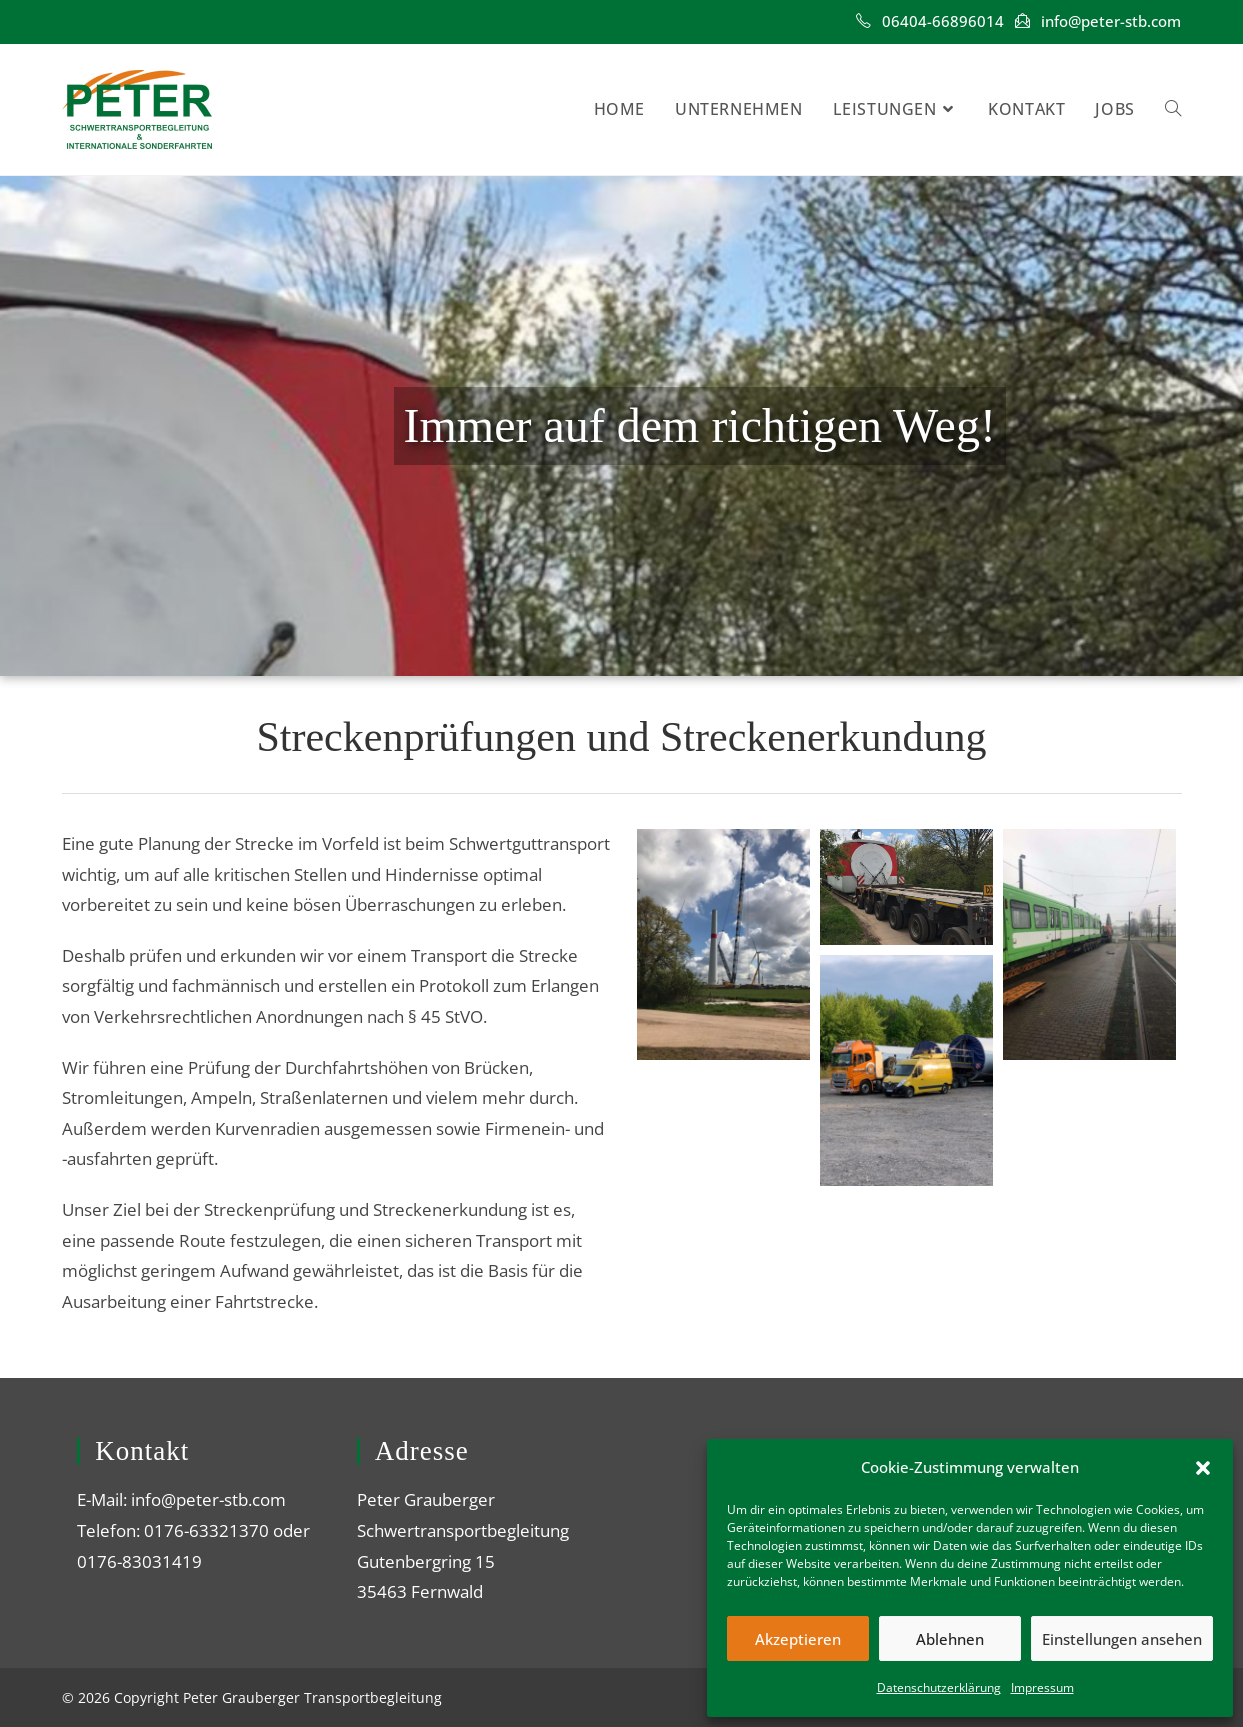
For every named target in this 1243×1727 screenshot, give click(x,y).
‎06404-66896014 (943, 21)
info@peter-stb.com (1111, 21)
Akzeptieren (798, 1639)
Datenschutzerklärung (939, 1687)
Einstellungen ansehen (1122, 1639)
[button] (1203, 1468)
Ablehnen (950, 1639)
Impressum (1042, 1687)
